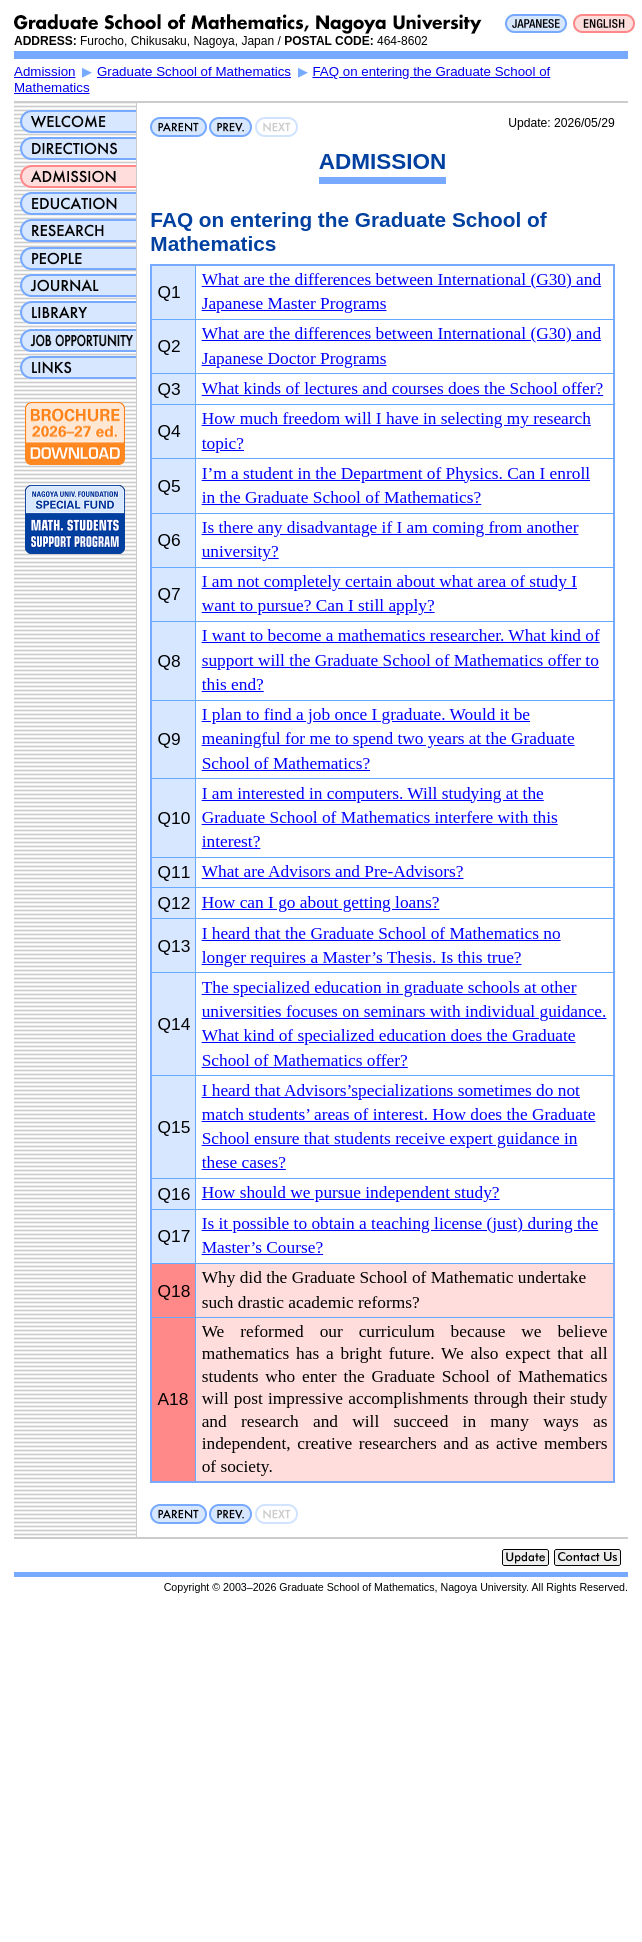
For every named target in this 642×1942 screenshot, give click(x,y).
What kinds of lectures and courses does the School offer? (402, 388)
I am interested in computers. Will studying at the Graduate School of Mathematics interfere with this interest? (380, 818)
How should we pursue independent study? (351, 1192)
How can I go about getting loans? (321, 902)
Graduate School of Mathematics (194, 71)
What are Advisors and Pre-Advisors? (333, 871)
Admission (44, 71)
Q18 (174, 1291)
